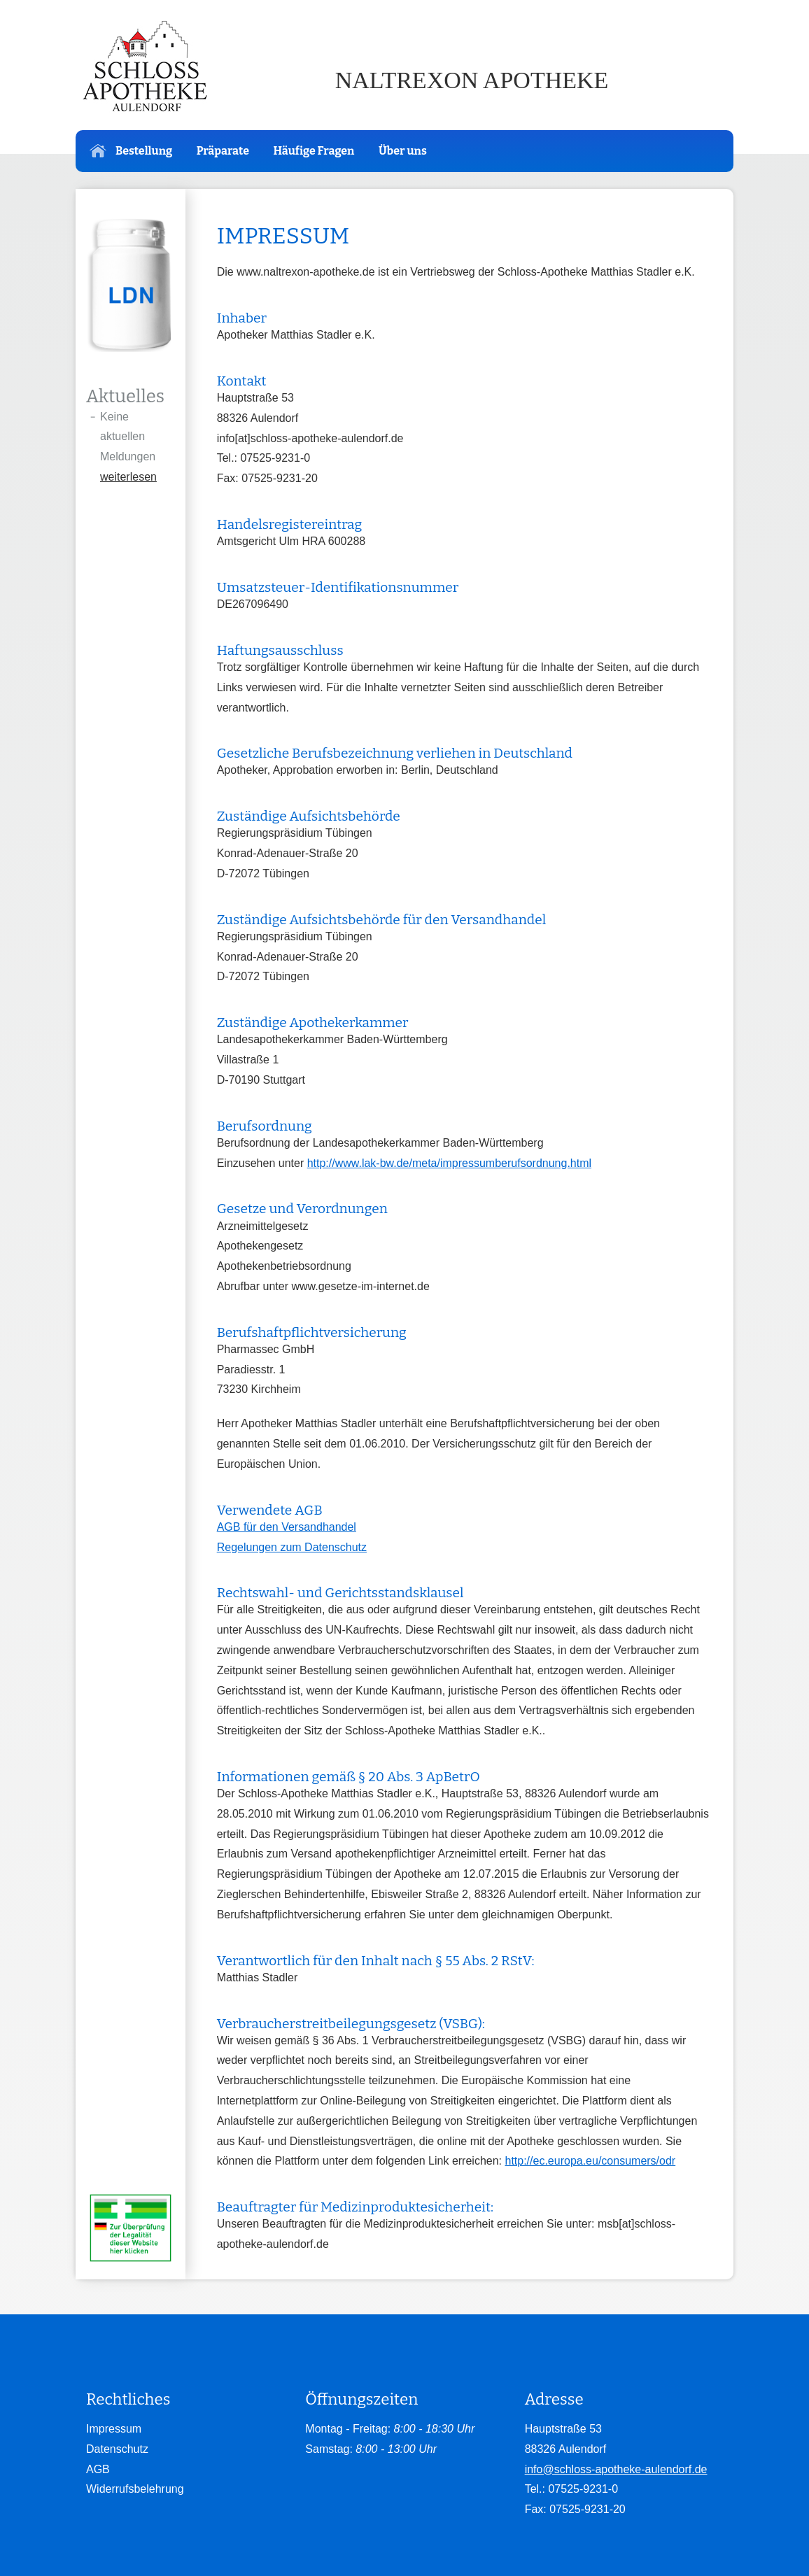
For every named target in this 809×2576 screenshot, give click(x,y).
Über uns (403, 150)
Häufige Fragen (313, 150)
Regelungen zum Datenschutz (292, 1547)
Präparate (223, 150)
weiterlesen (128, 477)
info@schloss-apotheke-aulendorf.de (616, 2469)
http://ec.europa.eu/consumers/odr (590, 2161)
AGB (98, 2469)
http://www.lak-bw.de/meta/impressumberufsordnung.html (449, 1163)
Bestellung (131, 150)
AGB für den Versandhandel (286, 1527)
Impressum (113, 2429)
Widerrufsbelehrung (135, 2489)
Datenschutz (117, 2449)
